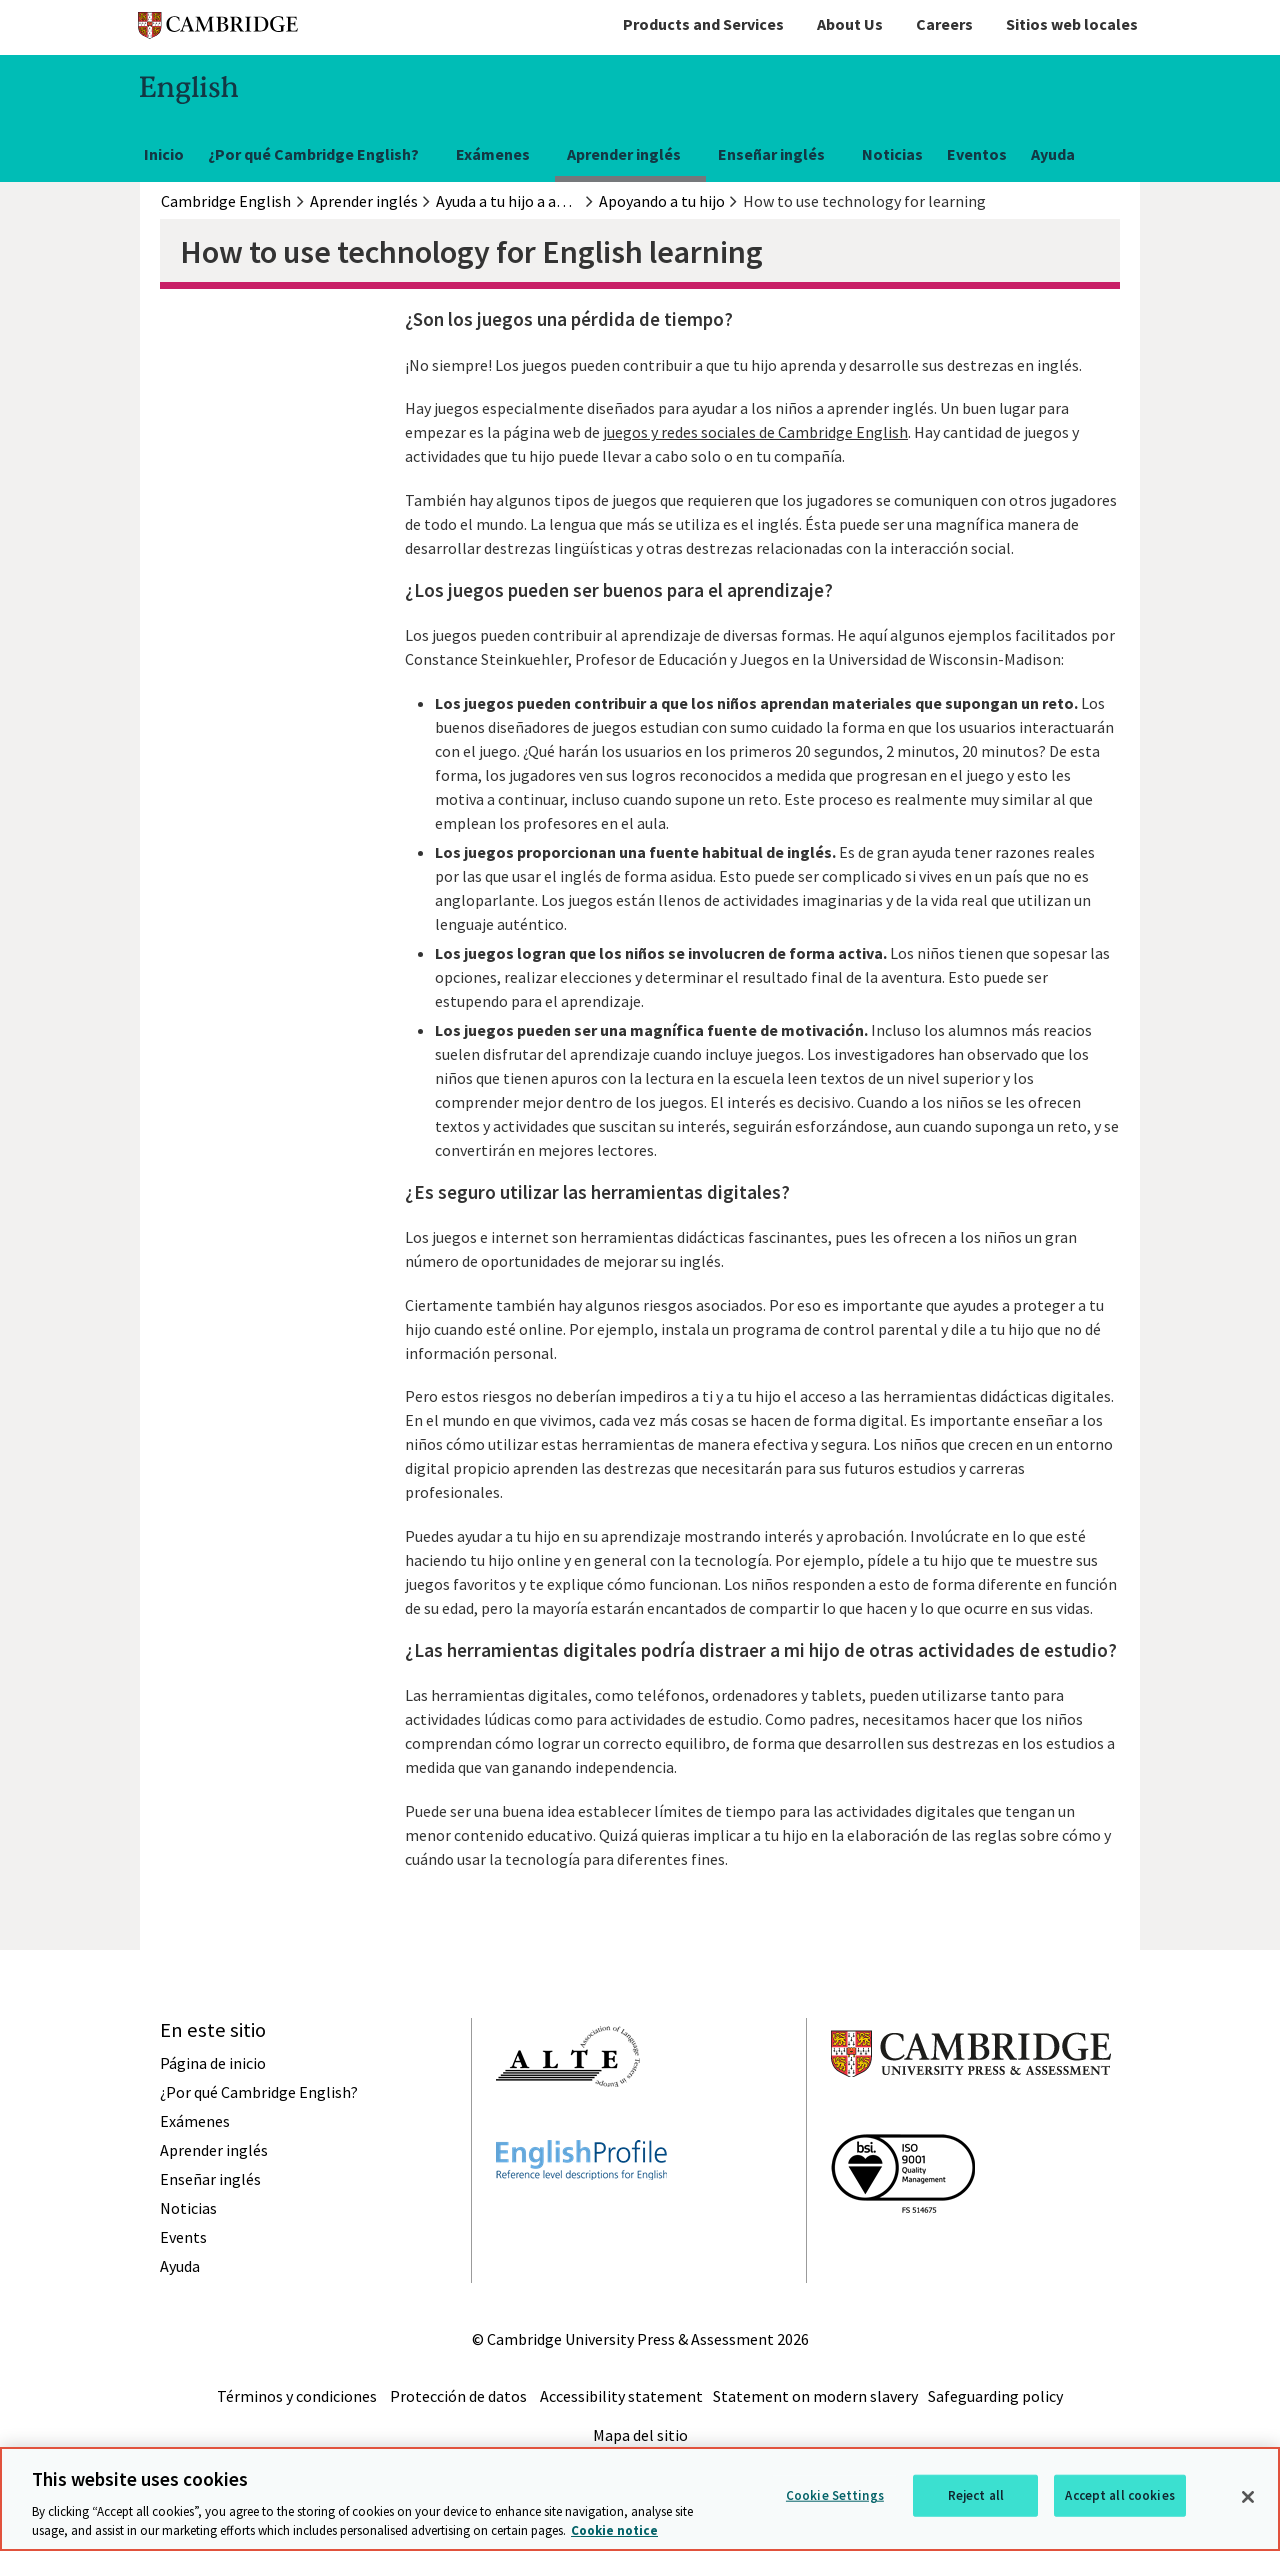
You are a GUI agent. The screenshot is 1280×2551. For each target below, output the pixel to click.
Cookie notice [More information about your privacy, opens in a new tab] (614, 2530)
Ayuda (1053, 154)
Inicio (164, 154)
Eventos (977, 154)
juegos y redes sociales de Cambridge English (755, 432)
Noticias (892, 154)
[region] (640, 2499)
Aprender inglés (624, 154)
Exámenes (493, 154)
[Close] (1248, 2497)
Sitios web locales (1072, 24)
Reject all (976, 2495)
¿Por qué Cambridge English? (313, 154)
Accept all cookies (1119, 2495)
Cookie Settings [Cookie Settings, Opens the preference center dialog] (835, 2495)
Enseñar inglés (771, 154)
